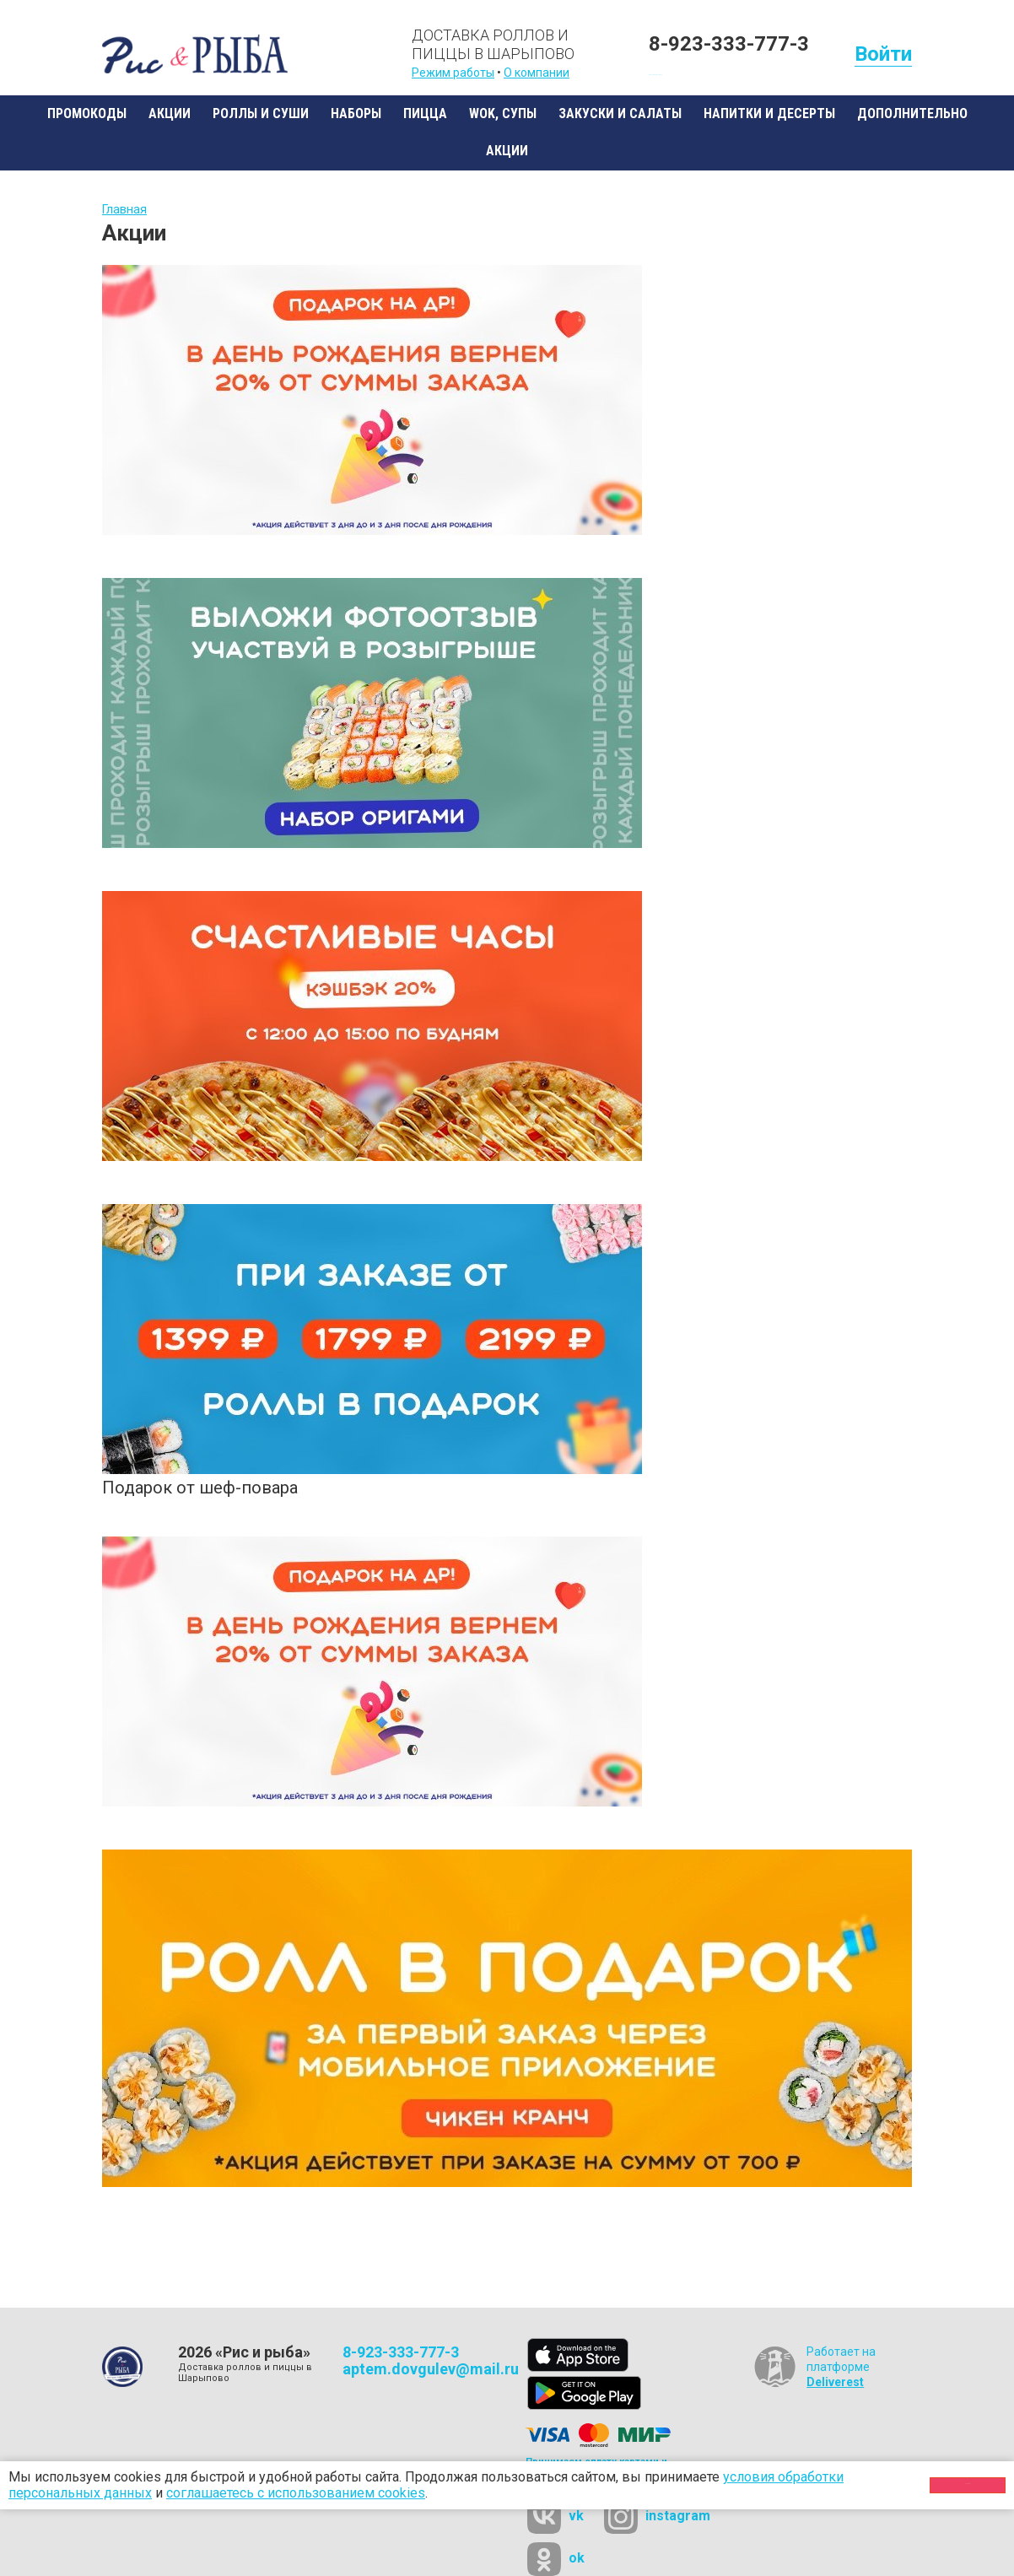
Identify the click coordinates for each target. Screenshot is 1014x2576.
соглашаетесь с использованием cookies (295, 2493)
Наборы (356, 113)
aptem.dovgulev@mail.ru (430, 2369)
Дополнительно (912, 113)
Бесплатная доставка (709, 71)
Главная (124, 209)
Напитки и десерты (769, 113)
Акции (169, 113)
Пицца (425, 113)
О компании (536, 72)
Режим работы (453, 72)
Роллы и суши (261, 113)
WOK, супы (503, 113)
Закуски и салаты (620, 113)
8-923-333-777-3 (729, 44)
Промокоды (87, 113)
